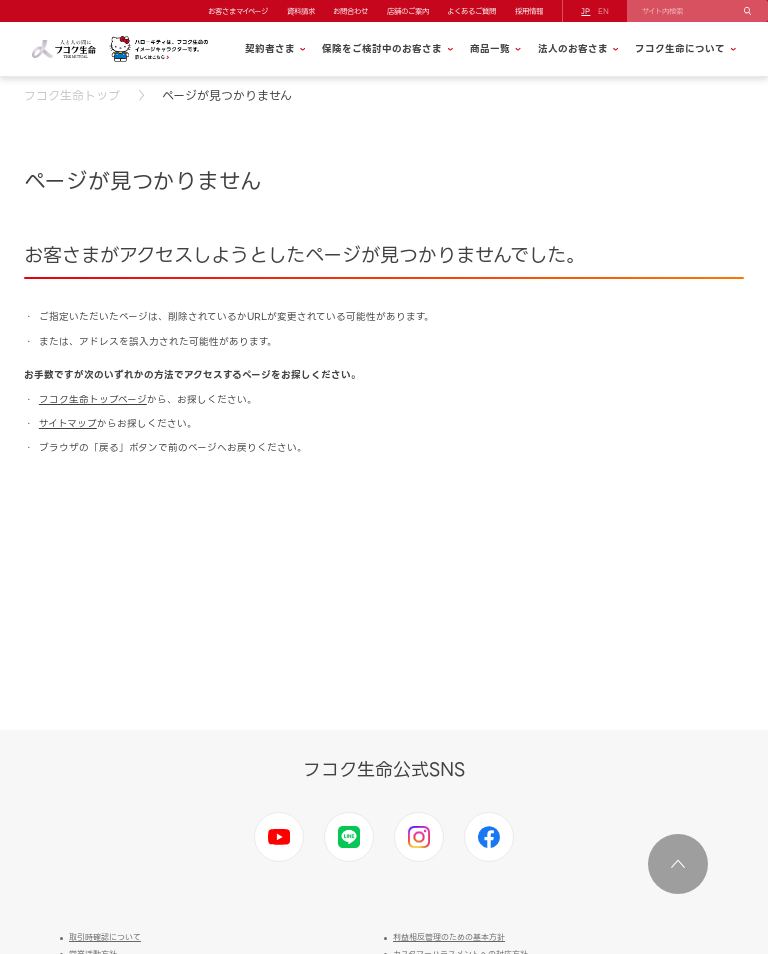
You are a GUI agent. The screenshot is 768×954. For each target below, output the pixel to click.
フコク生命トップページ (93, 399)
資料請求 (301, 11)
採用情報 (529, 11)
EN (603, 11)
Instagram (419, 837)
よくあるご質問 (471, 11)
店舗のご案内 (408, 11)
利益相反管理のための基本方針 (449, 937)
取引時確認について (105, 937)
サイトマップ (68, 423)
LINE (349, 837)
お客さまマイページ (238, 11)
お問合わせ (350, 11)
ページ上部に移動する (678, 864)
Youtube (279, 837)
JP (585, 11)
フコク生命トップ (72, 95)
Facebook (489, 837)
